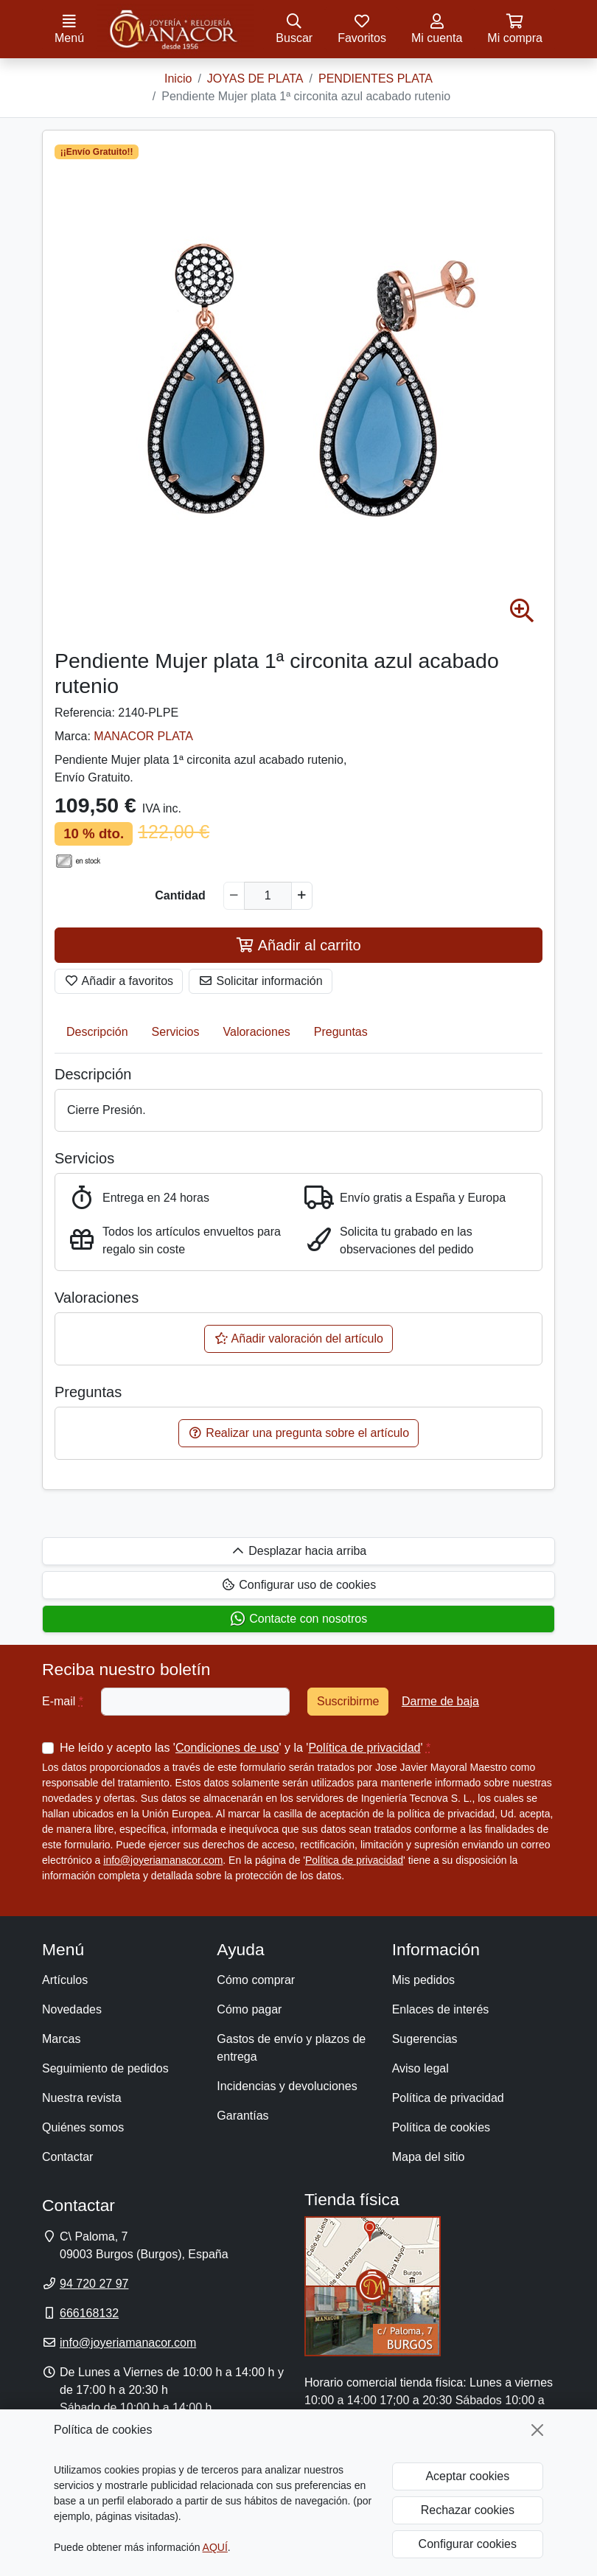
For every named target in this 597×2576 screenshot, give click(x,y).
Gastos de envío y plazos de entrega (291, 2048)
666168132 (89, 2313)
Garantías (242, 2115)
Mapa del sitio (428, 2157)
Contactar (67, 2157)
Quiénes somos (83, 2127)
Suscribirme (348, 1701)
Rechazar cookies (467, 2510)
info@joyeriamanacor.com (163, 1860)
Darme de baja (440, 1701)
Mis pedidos (423, 1980)
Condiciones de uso (227, 1747)
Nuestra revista (82, 2098)
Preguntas (341, 1032)
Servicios (176, 1032)
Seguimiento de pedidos (105, 2068)
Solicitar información (260, 981)
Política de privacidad (364, 1747)
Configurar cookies (468, 2544)
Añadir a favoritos (118, 981)
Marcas (61, 2039)
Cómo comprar (256, 1980)
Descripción (97, 1032)
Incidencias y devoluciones (287, 2086)
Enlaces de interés (440, 2009)
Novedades (72, 2009)
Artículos (65, 1980)
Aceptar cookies (467, 2476)
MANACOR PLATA (143, 736)
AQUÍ (215, 2547)
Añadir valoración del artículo (298, 1338)
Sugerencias (425, 2039)
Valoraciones (256, 1032)
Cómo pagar (249, 2009)
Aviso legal (420, 2068)
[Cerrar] (537, 2430)
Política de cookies (441, 2127)
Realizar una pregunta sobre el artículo (298, 1433)
